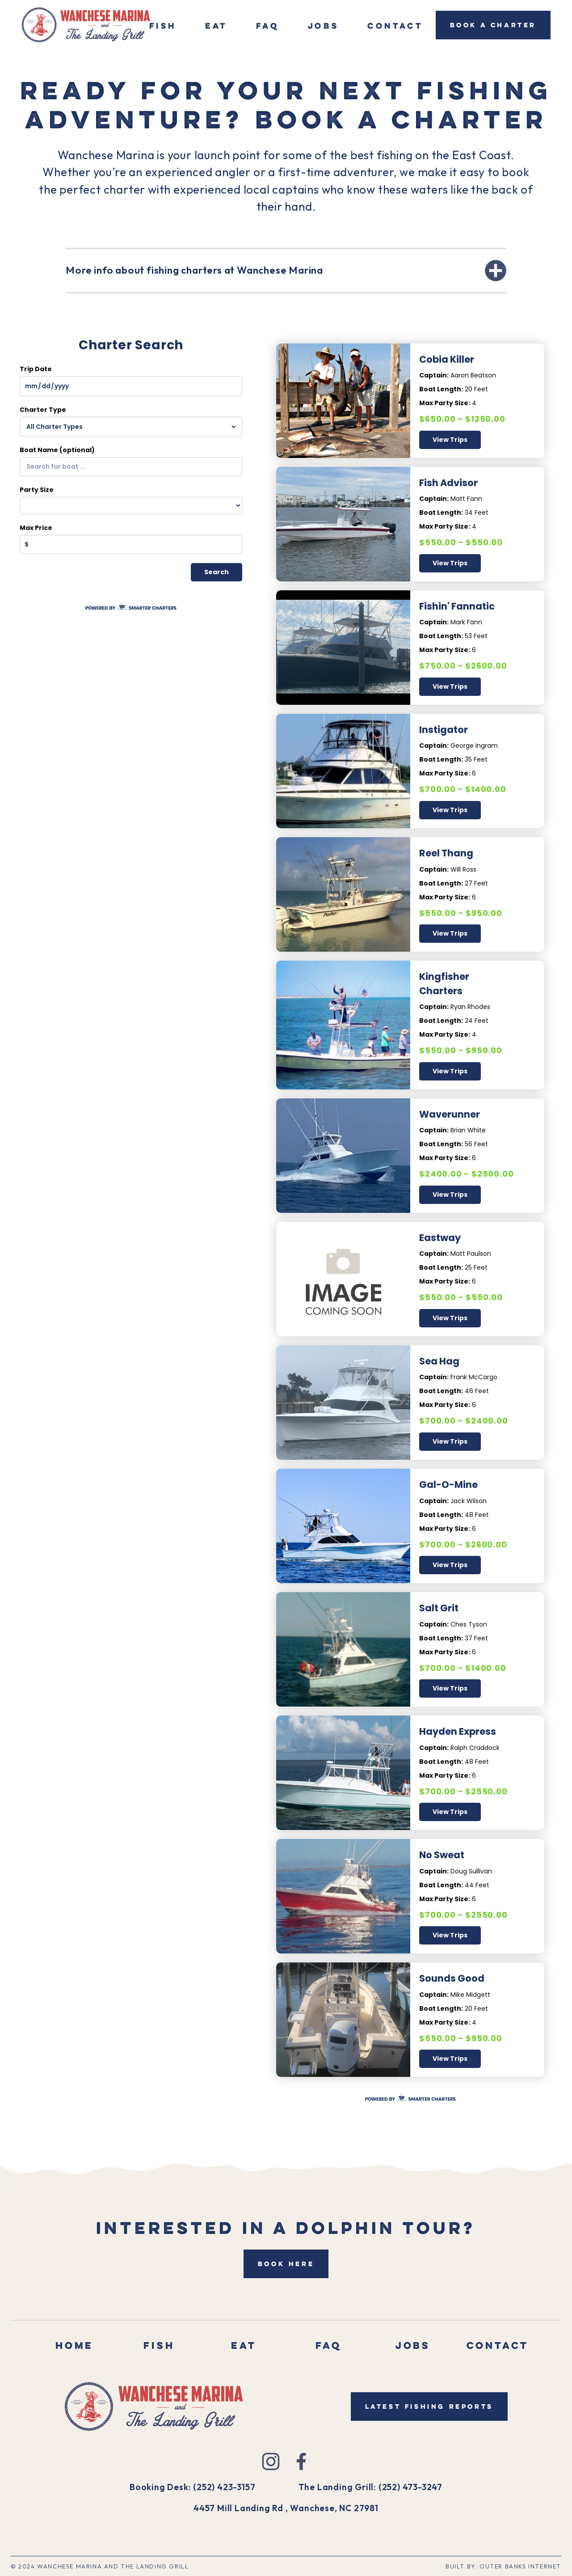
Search (216, 572)
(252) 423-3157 (224, 2487)
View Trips (450, 439)
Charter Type (43, 409)
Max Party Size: (444, 402)
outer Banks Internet (520, 2566)
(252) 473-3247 (410, 2487)
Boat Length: (441, 389)
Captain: (434, 375)
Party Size (37, 489)
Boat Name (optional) (57, 449)
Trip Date (36, 368)
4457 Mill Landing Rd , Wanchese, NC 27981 (286, 2508)
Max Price (36, 527)
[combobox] (131, 467)
